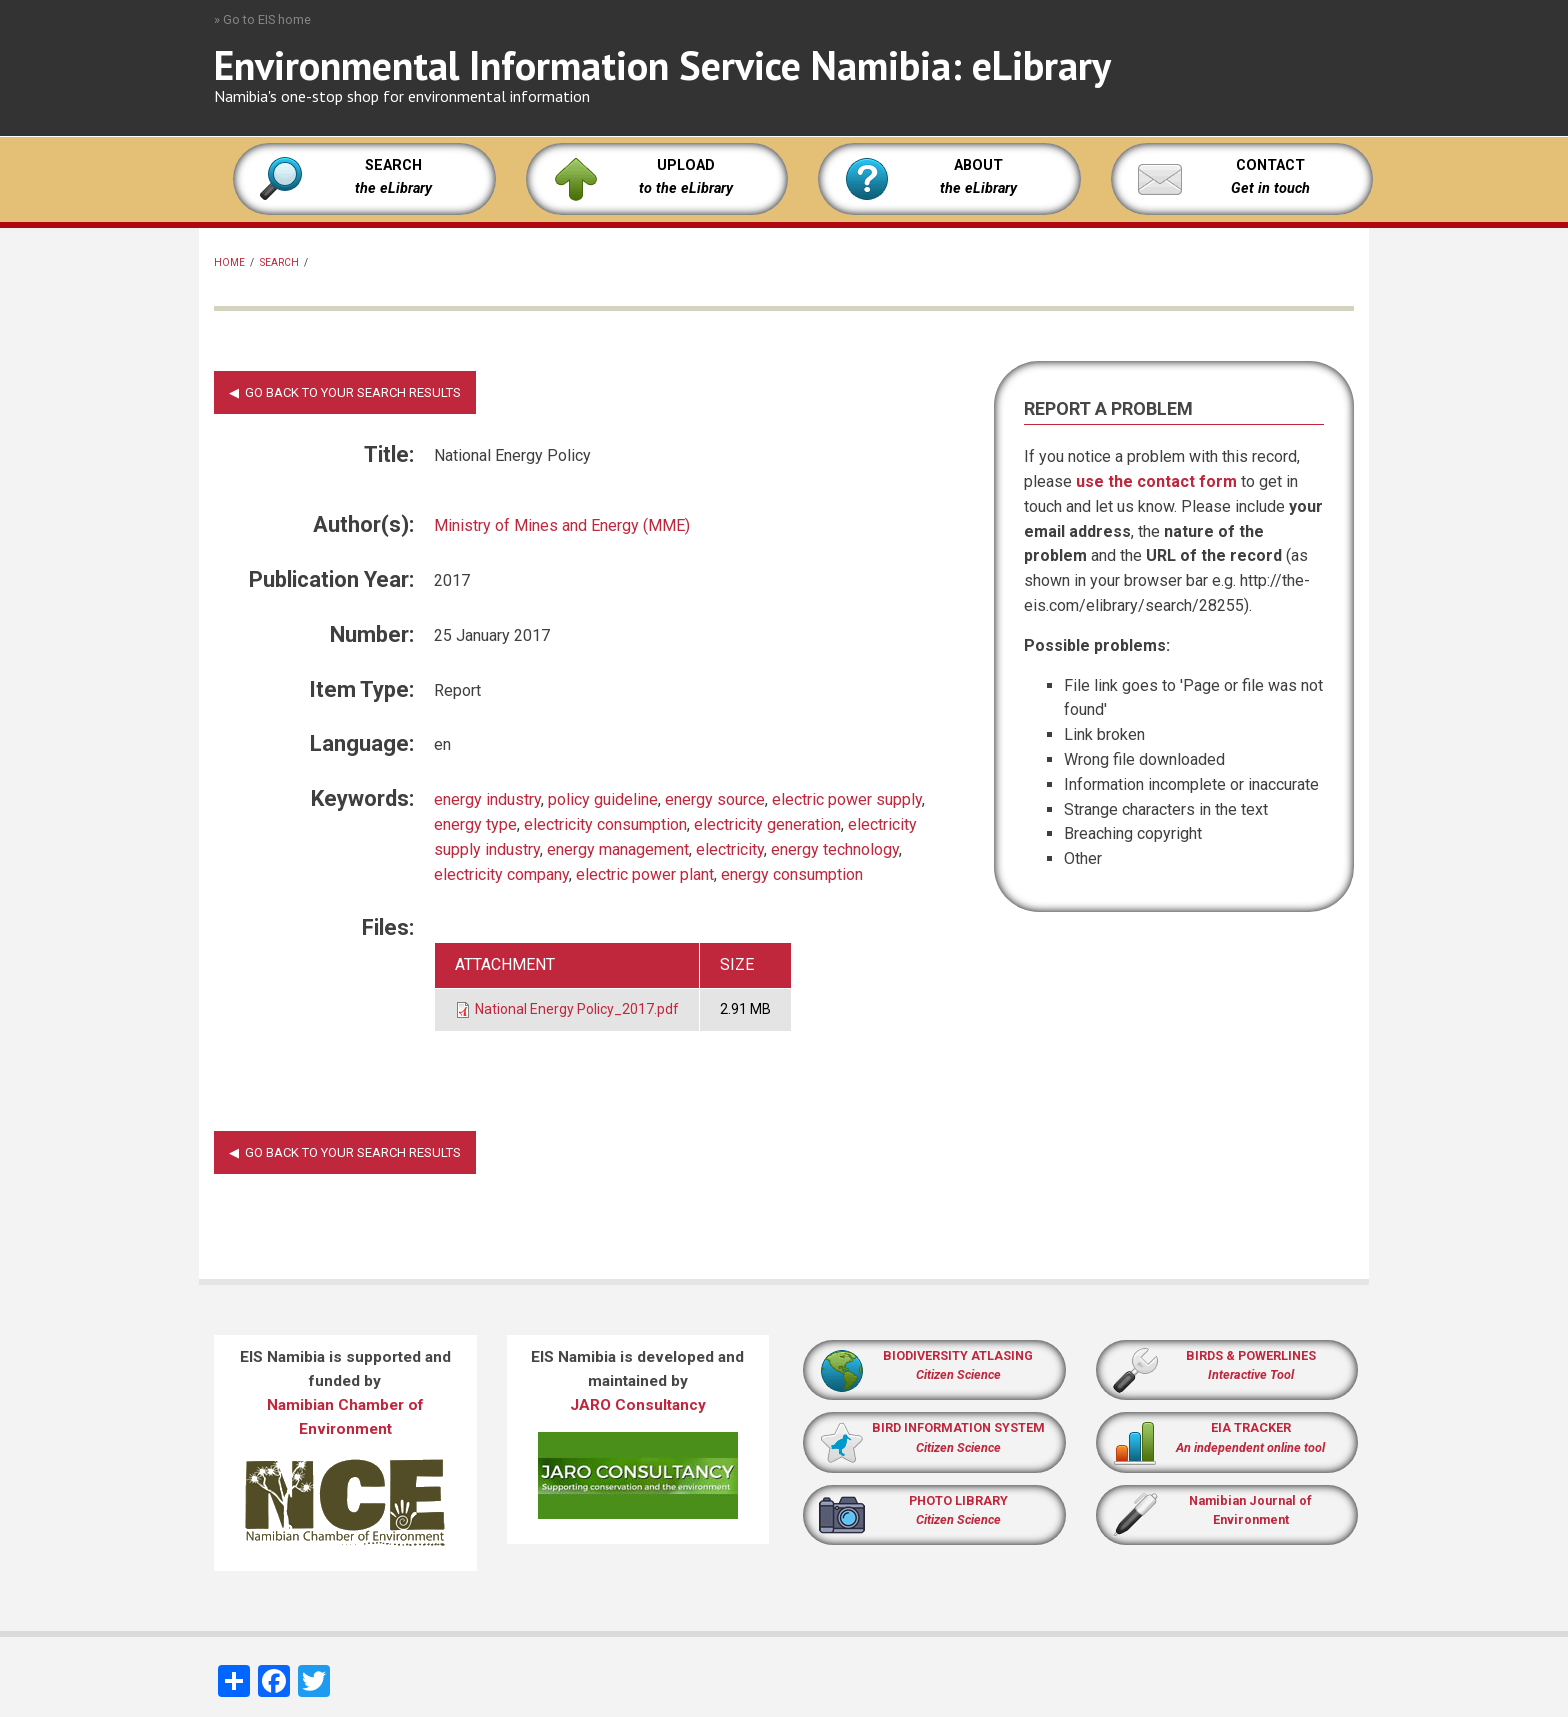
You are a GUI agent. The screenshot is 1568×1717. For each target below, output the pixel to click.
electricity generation (767, 824)
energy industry (487, 799)
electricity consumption (605, 824)
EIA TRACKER (1251, 1427)
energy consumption (792, 874)
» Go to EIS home (262, 19)
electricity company (501, 874)
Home (229, 262)
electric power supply (847, 799)
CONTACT (1270, 165)
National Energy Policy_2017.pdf (577, 1009)
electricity (730, 849)
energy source (715, 799)
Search (279, 262)
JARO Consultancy (638, 1405)
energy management (618, 849)
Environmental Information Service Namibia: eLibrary (662, 65)
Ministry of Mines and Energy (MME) (562, 525)
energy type (475, 824)
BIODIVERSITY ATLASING (958, 1355)
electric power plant (645, 874)
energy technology (835, 849)
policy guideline (603, 799)
